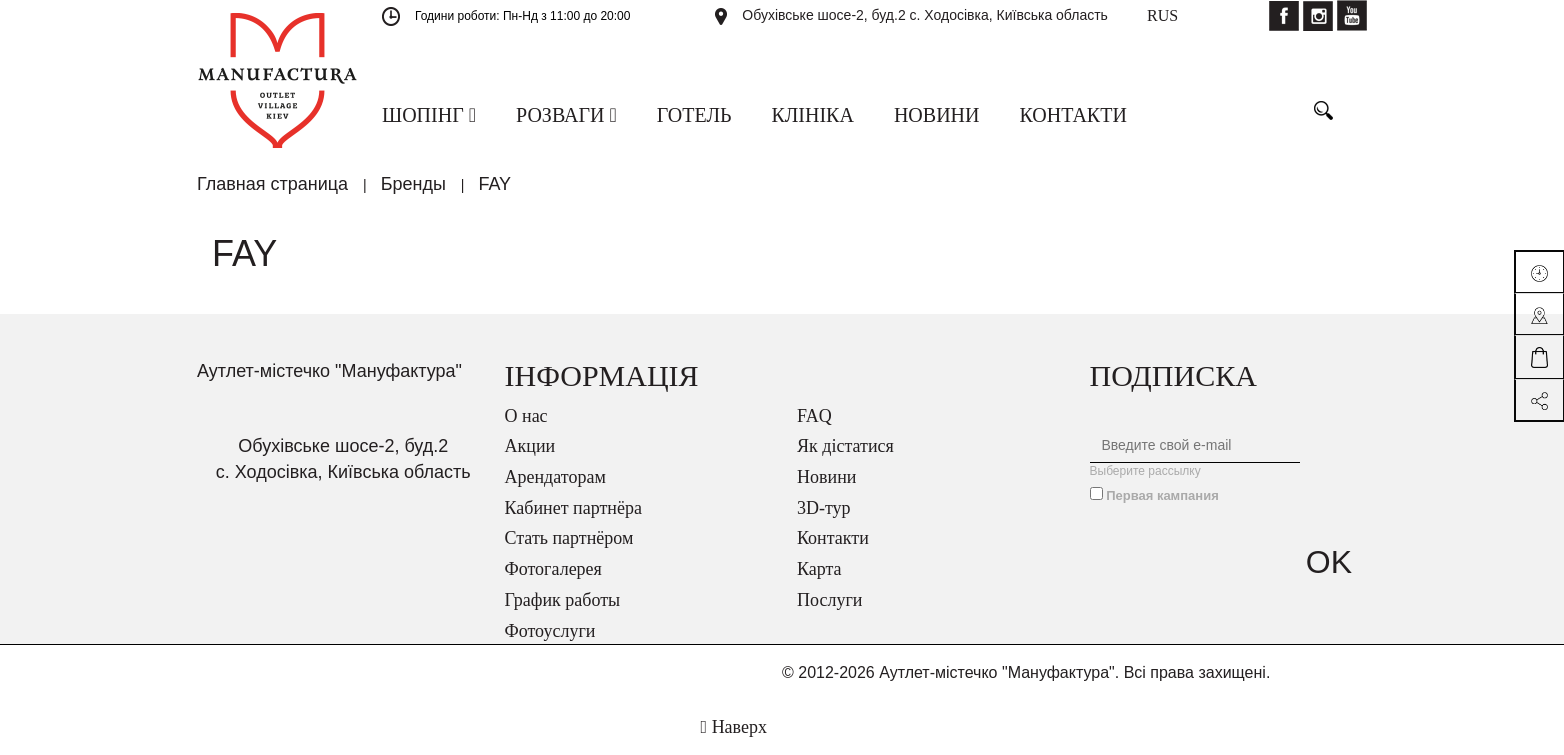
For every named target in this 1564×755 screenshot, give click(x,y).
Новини (826, 477)
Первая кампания (1162, 495)
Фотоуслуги (550, 631)
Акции (530, 446)
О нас (526, 416)
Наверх (734, 727)
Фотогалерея (553, 569)
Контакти (833, 538)
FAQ (814, 416)
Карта (819, 569)
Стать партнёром (569, 538)
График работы (563, 600)
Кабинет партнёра (573, 508)
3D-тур (824, 508)
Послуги (829, 600)
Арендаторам (555, 477)
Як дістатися (845, 446)
